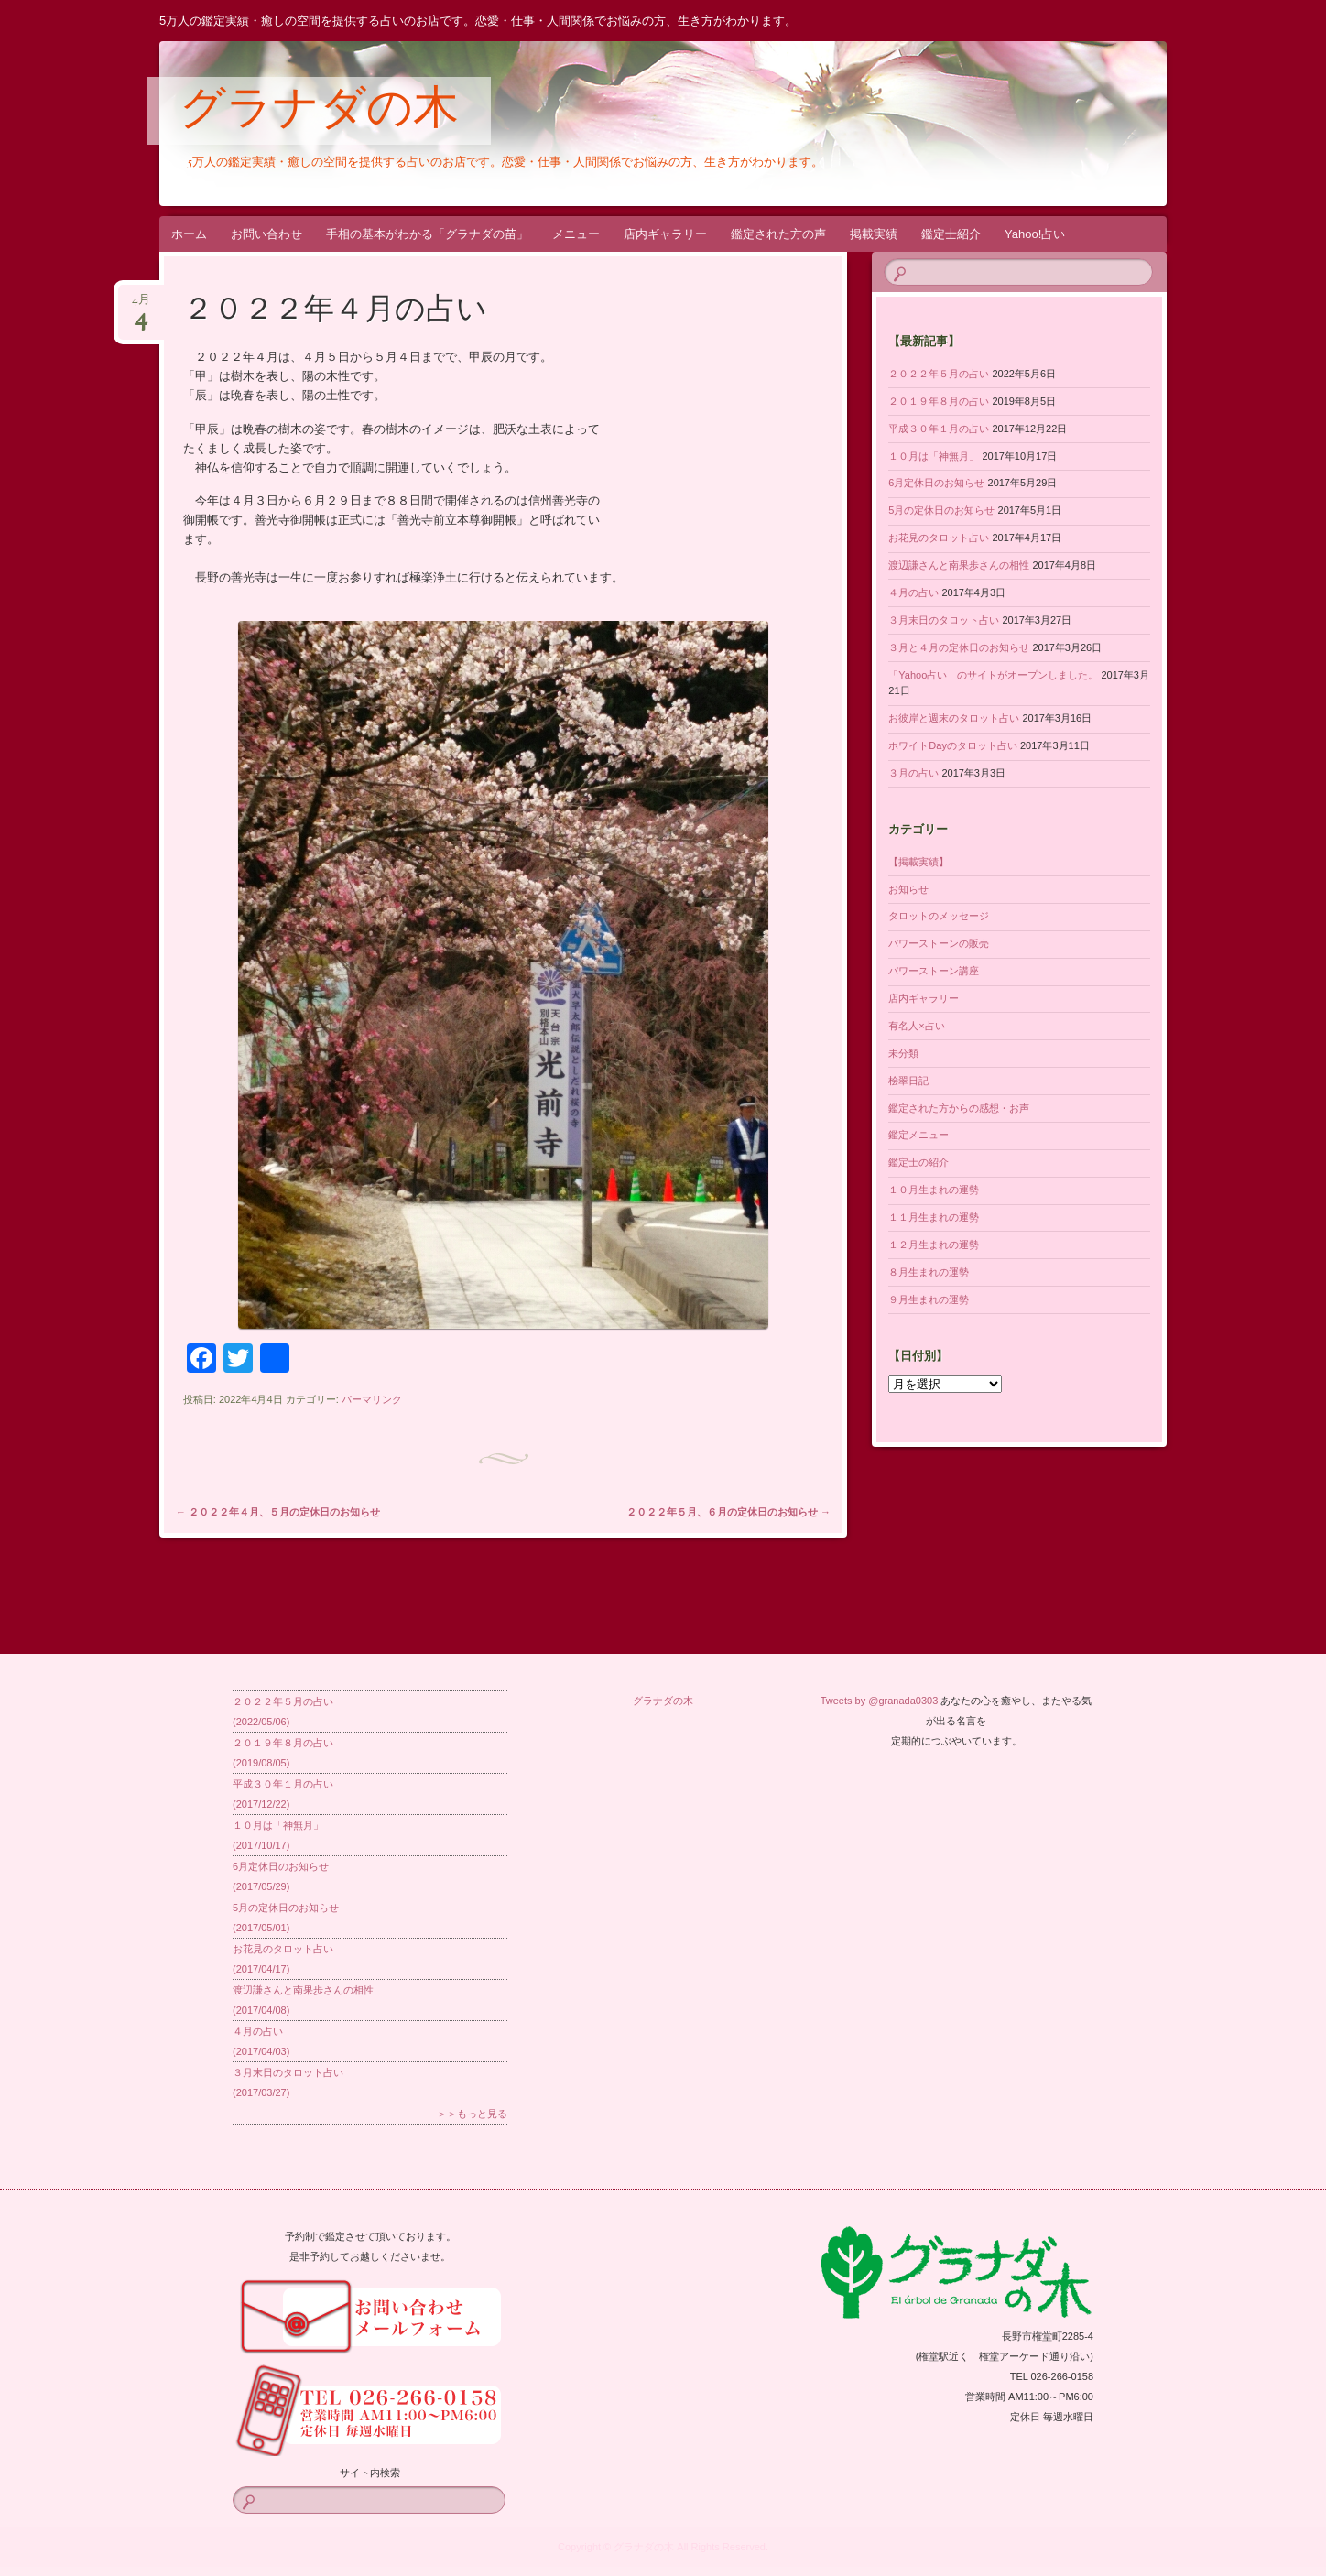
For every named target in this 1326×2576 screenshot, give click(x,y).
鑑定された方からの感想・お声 (958, 1108)
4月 (141, 305)
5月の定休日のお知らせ (941, 510)
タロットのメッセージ (938, 915)
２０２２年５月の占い (938, 373)
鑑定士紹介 (951, 234)
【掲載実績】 (918, 861)
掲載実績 (873, 234)
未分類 (903, 1053)
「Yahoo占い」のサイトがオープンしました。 (993, 674)
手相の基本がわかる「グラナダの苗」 (427, 234)
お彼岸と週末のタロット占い (953, 717)
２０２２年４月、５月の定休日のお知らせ (278, 1511)
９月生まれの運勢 (928, 1299)
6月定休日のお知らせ (936, 482)
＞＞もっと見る (472, 2113)
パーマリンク (372, 1399)
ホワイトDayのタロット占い (952, 745)
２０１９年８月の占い (938, 401)
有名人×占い (916, 1025)
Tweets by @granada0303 (880, 1700)
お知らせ (908, 889)
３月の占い (913, 772)
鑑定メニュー (918, 1134)
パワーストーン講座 (933, 970)
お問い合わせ (266, 234)
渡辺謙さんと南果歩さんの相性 (958, 565)
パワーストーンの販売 (938, 943)
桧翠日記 (908, 1080)
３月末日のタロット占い (943, 619)
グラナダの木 (319, 112)
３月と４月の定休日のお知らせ (958, 647)
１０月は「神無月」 (933, 456)
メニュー (576, 234)
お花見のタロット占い (938, 537)
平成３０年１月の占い (938, 428)
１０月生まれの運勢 (933, 1189)
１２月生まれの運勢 (933, 1244)
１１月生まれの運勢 (933, 1217)
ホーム (189, 234)
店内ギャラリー (665, 234)
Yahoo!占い (1035, 234)
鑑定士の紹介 (918, 1162)
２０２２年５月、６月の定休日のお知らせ (728, 1511)
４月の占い (913, 592)
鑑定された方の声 (778, 234)
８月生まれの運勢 (928, 1271)
